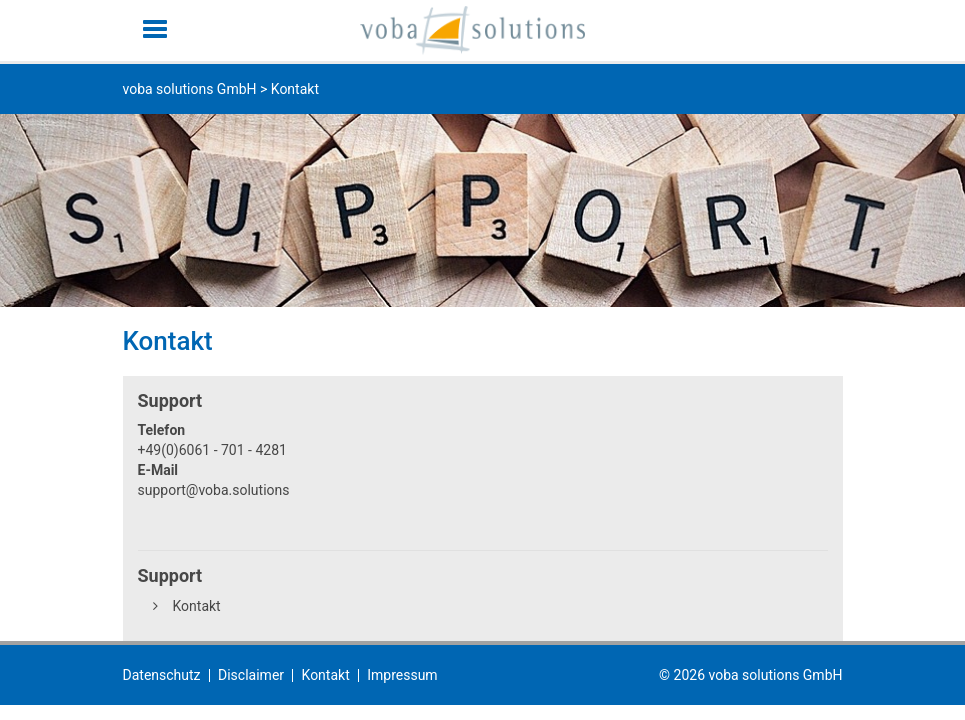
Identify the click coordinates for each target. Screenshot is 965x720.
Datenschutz (162, 675)
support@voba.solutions (214, 490)
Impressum (402, 675)
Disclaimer (251, 675)
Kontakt (197, 606)
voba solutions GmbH (190, 89)
